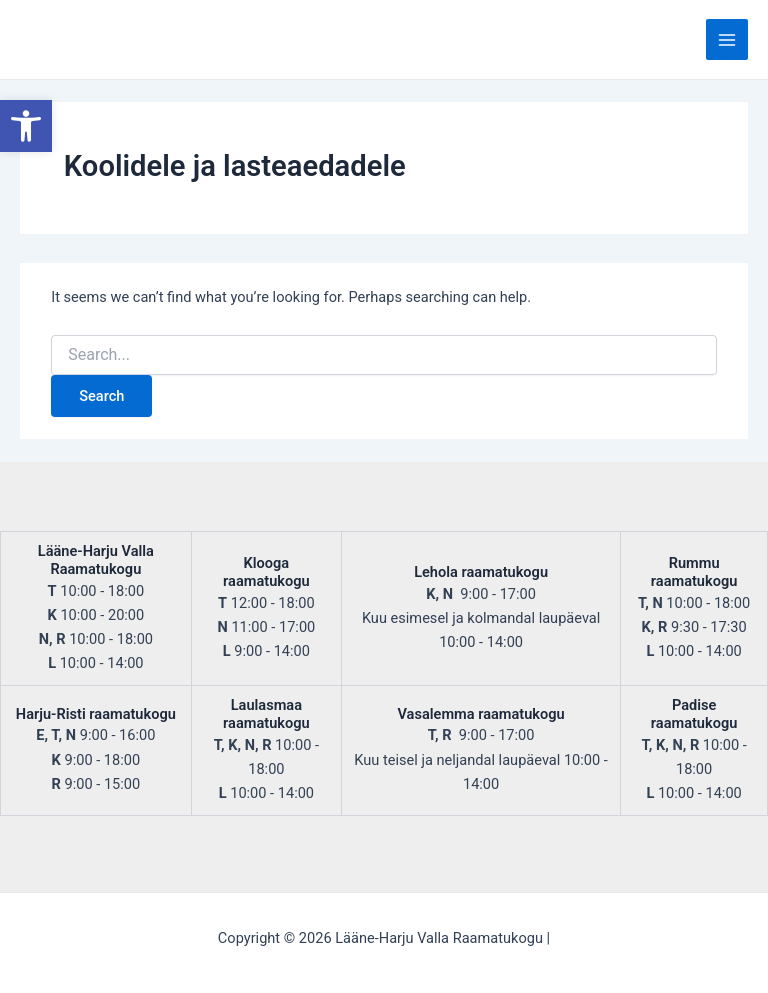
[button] (26, 126)
